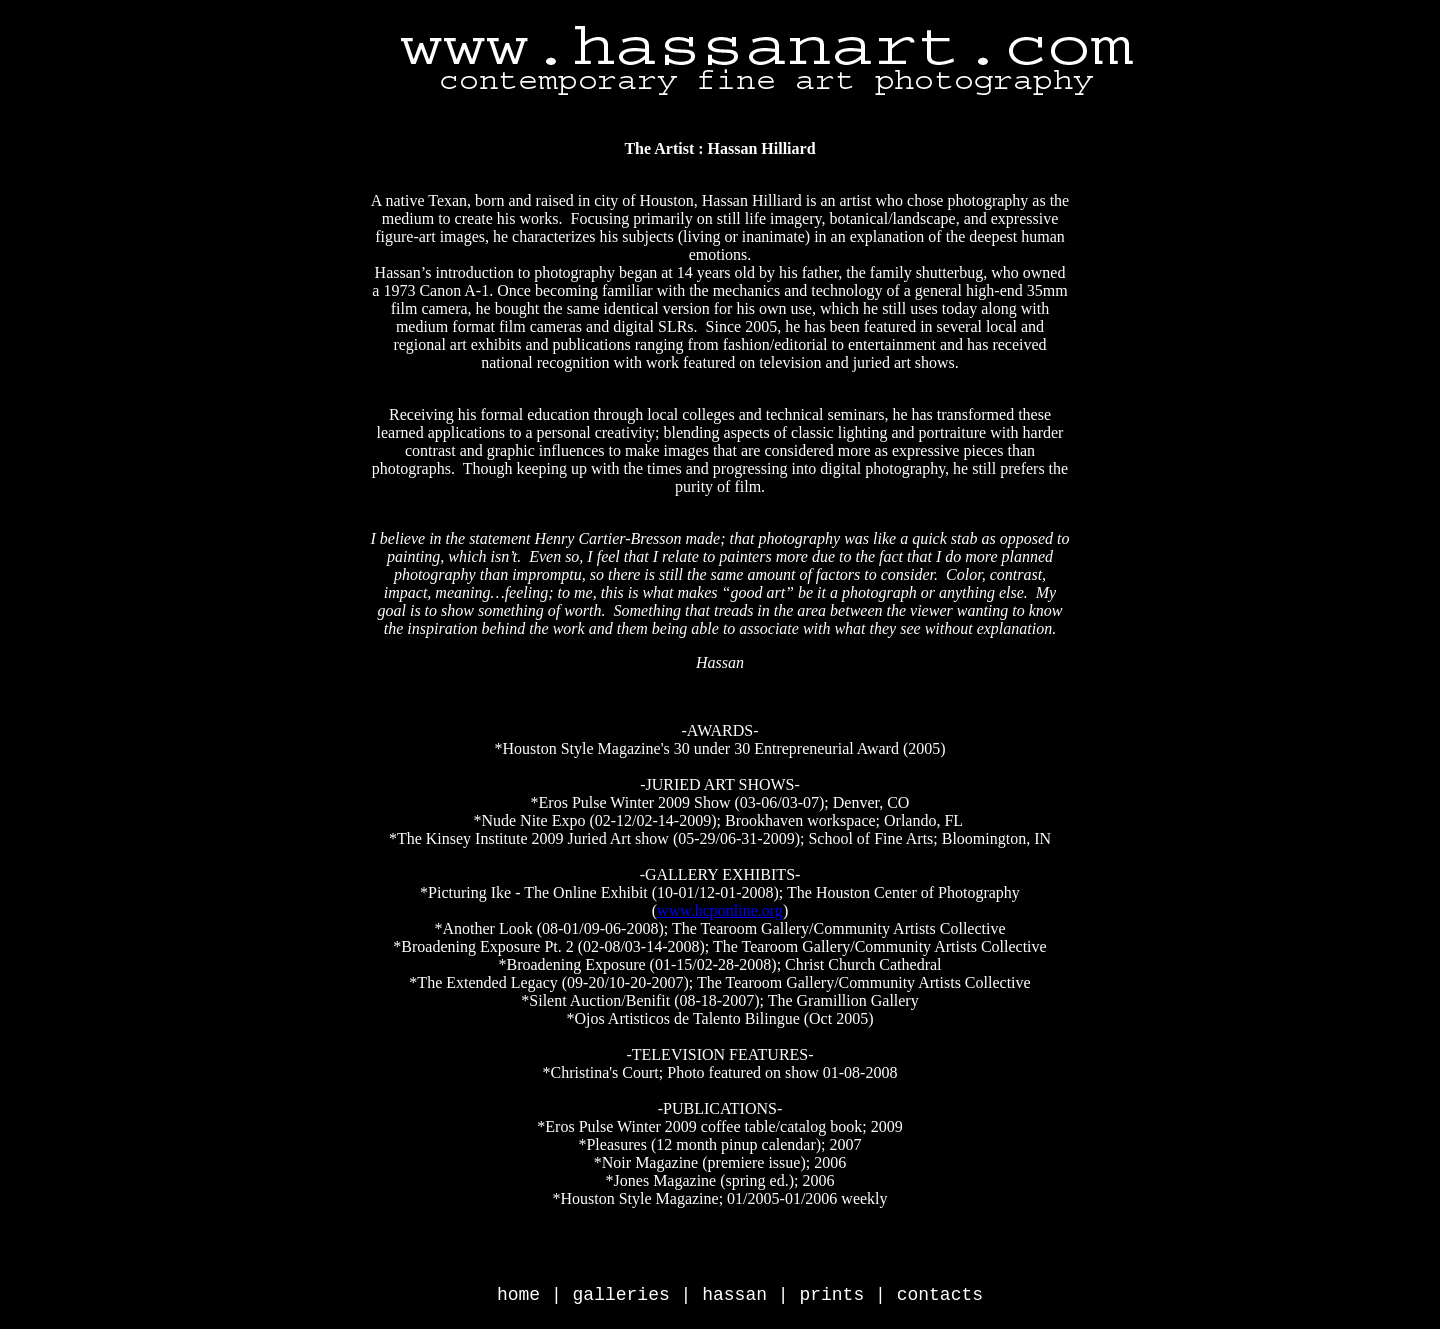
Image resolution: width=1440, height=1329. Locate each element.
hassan (734, 1295)
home (518, 1295)
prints (831, 1295)
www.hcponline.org (720, 910)
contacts (940, 1295)
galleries (621, 1295)
